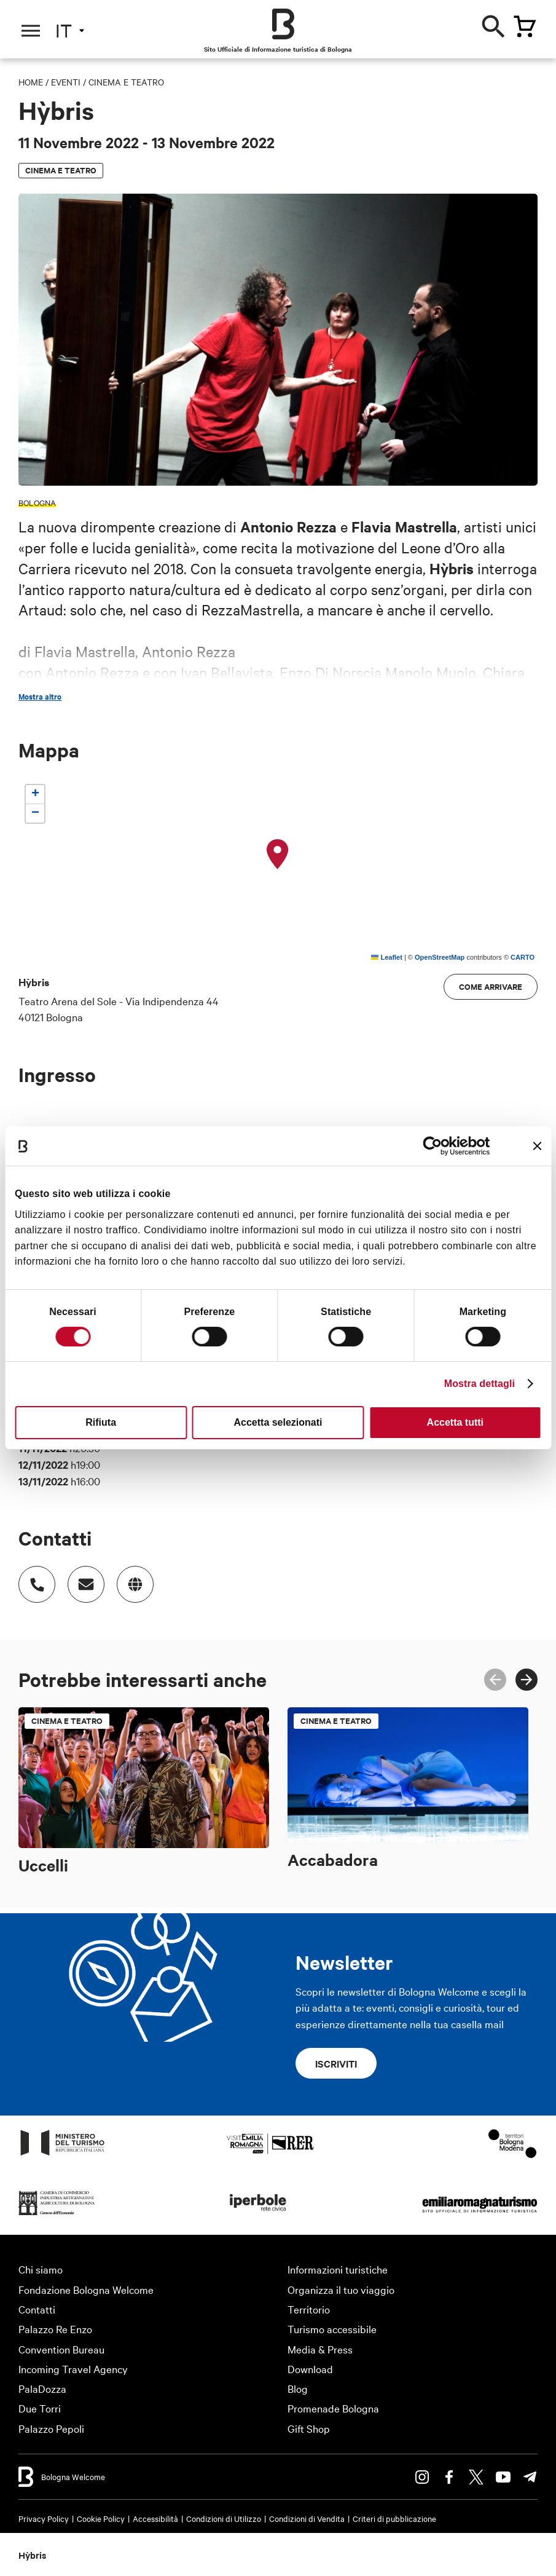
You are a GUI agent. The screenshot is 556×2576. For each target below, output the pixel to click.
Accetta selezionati (277, 1422)
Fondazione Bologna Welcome (86, 2289)
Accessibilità (155, 2518)
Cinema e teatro (126, 82)
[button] (278, 854)
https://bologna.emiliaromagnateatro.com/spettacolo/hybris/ (129, 1578)
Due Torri (39, 2408)
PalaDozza (42, 2388)
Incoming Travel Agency (73, 2368)
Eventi (65, 82)
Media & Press (320, 2349)
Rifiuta (100, 1422)
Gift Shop (309, 2428)
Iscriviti (336, 2063)
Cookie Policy (101, 2518)
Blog (298, 2388)
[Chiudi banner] (537, 1146)
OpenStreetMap (439, 957)
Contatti (36, 2309)
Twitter (476, 2477)
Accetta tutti (455, 1422)
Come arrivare (490, 986)
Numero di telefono (30, 1578)
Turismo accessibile (332, 2328)
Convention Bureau (61, 2349)
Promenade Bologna (333, 2408)
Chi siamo (40, 2269)
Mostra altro (39, 696)
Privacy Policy (43, 2518)
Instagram (422, 2477)
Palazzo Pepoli (51, 2428)
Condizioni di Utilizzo (223, 2518)
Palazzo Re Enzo (55, 2328)
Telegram (530, 2477)
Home (30, 82)
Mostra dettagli (479, 1383)
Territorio (309, 2309)
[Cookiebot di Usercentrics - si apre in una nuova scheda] (436, 1146)
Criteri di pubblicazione (394, 2518)
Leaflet (386, 957)
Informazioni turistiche (338, 2269)
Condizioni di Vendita (307, 2518)
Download (310, 2368)
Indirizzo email (80, 1578)
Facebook (449, 2477)
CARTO (522, 957)
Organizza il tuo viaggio (341, 2289)
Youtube (503, 2477)
